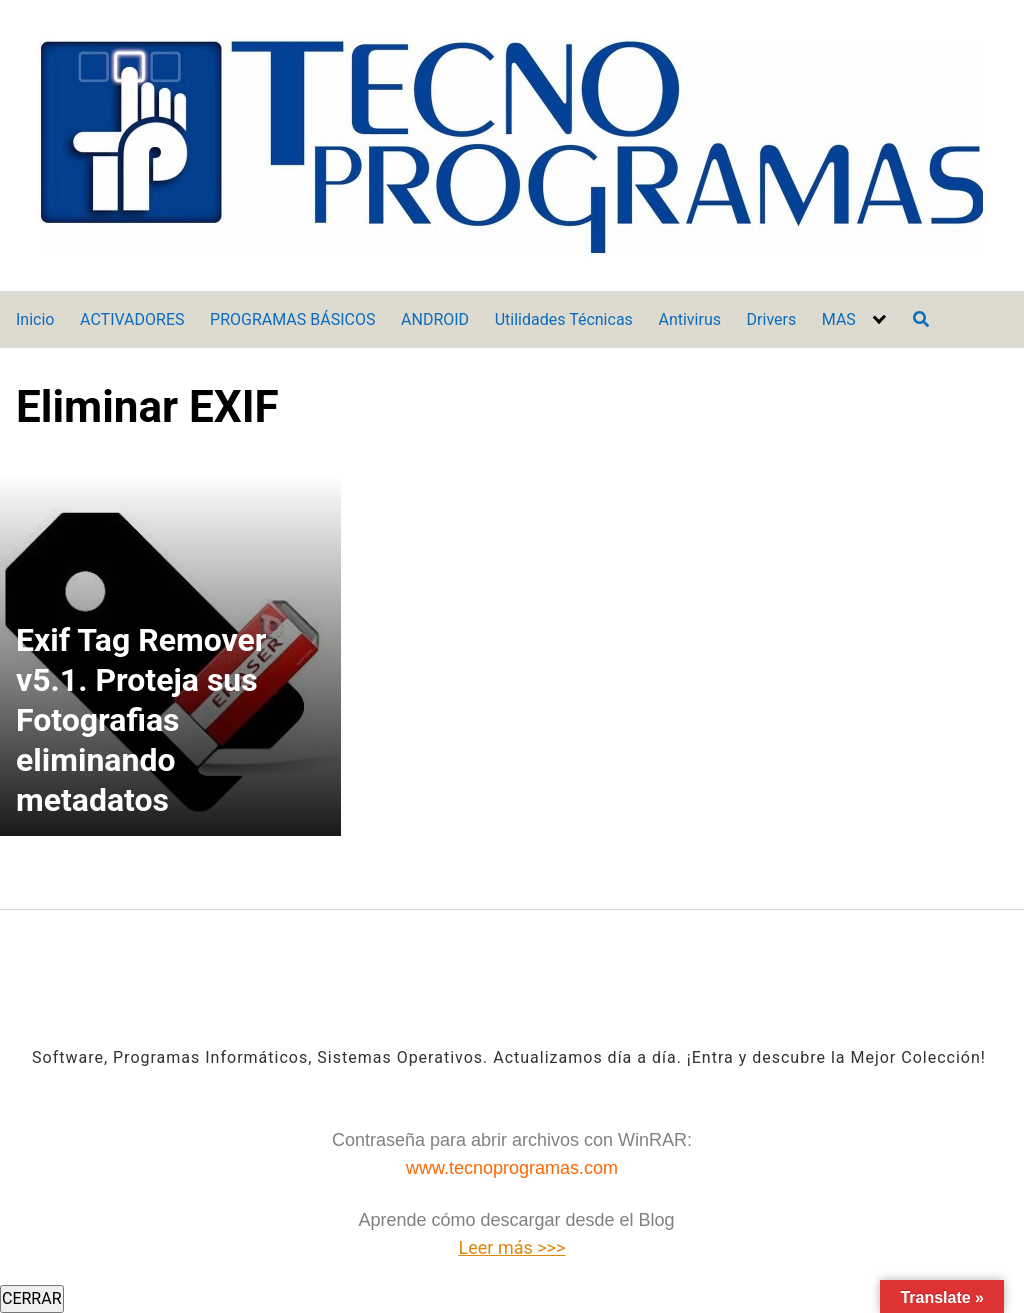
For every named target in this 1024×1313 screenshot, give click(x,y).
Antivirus (689, 319)
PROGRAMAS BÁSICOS (292, 319)
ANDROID (435, 319)
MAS (839, 319)
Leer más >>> (512, 1247)
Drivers (772, 319)
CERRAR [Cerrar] (32, 1298)
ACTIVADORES (132, 319)
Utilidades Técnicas (564, 319)
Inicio (35, 319)
